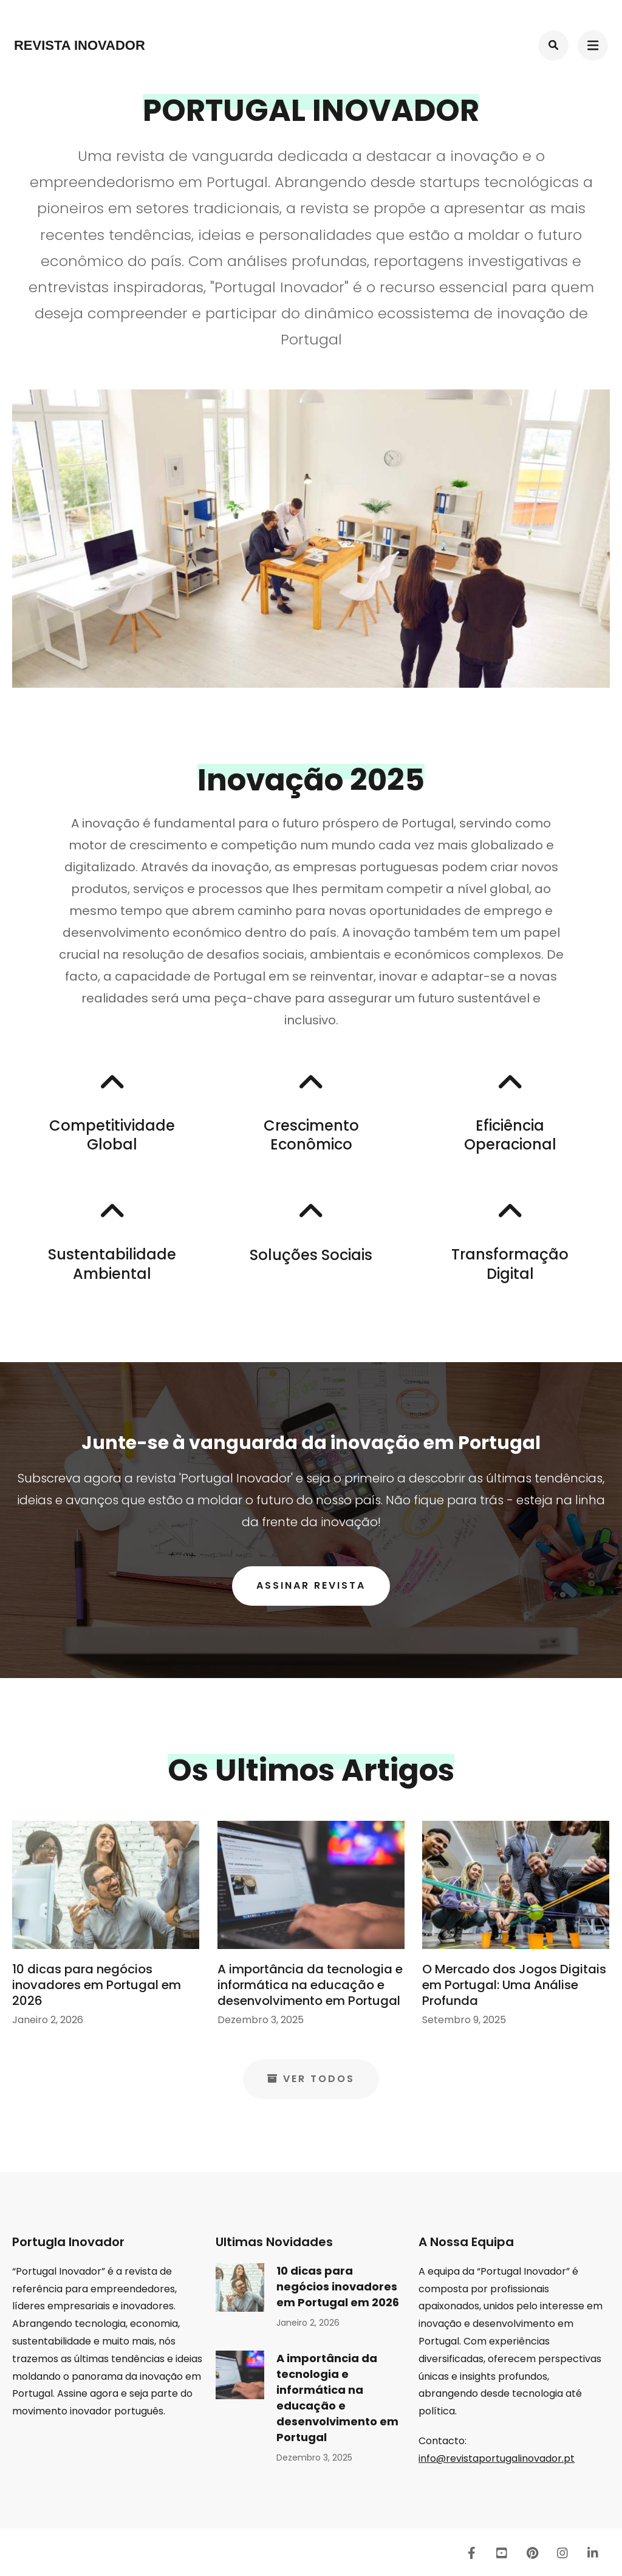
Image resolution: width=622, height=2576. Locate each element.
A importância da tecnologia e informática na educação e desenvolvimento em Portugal (310, 1985)
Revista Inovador (79, 45)
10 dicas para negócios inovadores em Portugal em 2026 (96, 1985)
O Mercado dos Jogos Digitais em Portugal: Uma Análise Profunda (514, 1985)
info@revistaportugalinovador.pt (497, 2458)
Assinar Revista (311, 1585)
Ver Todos (311, 2079)
